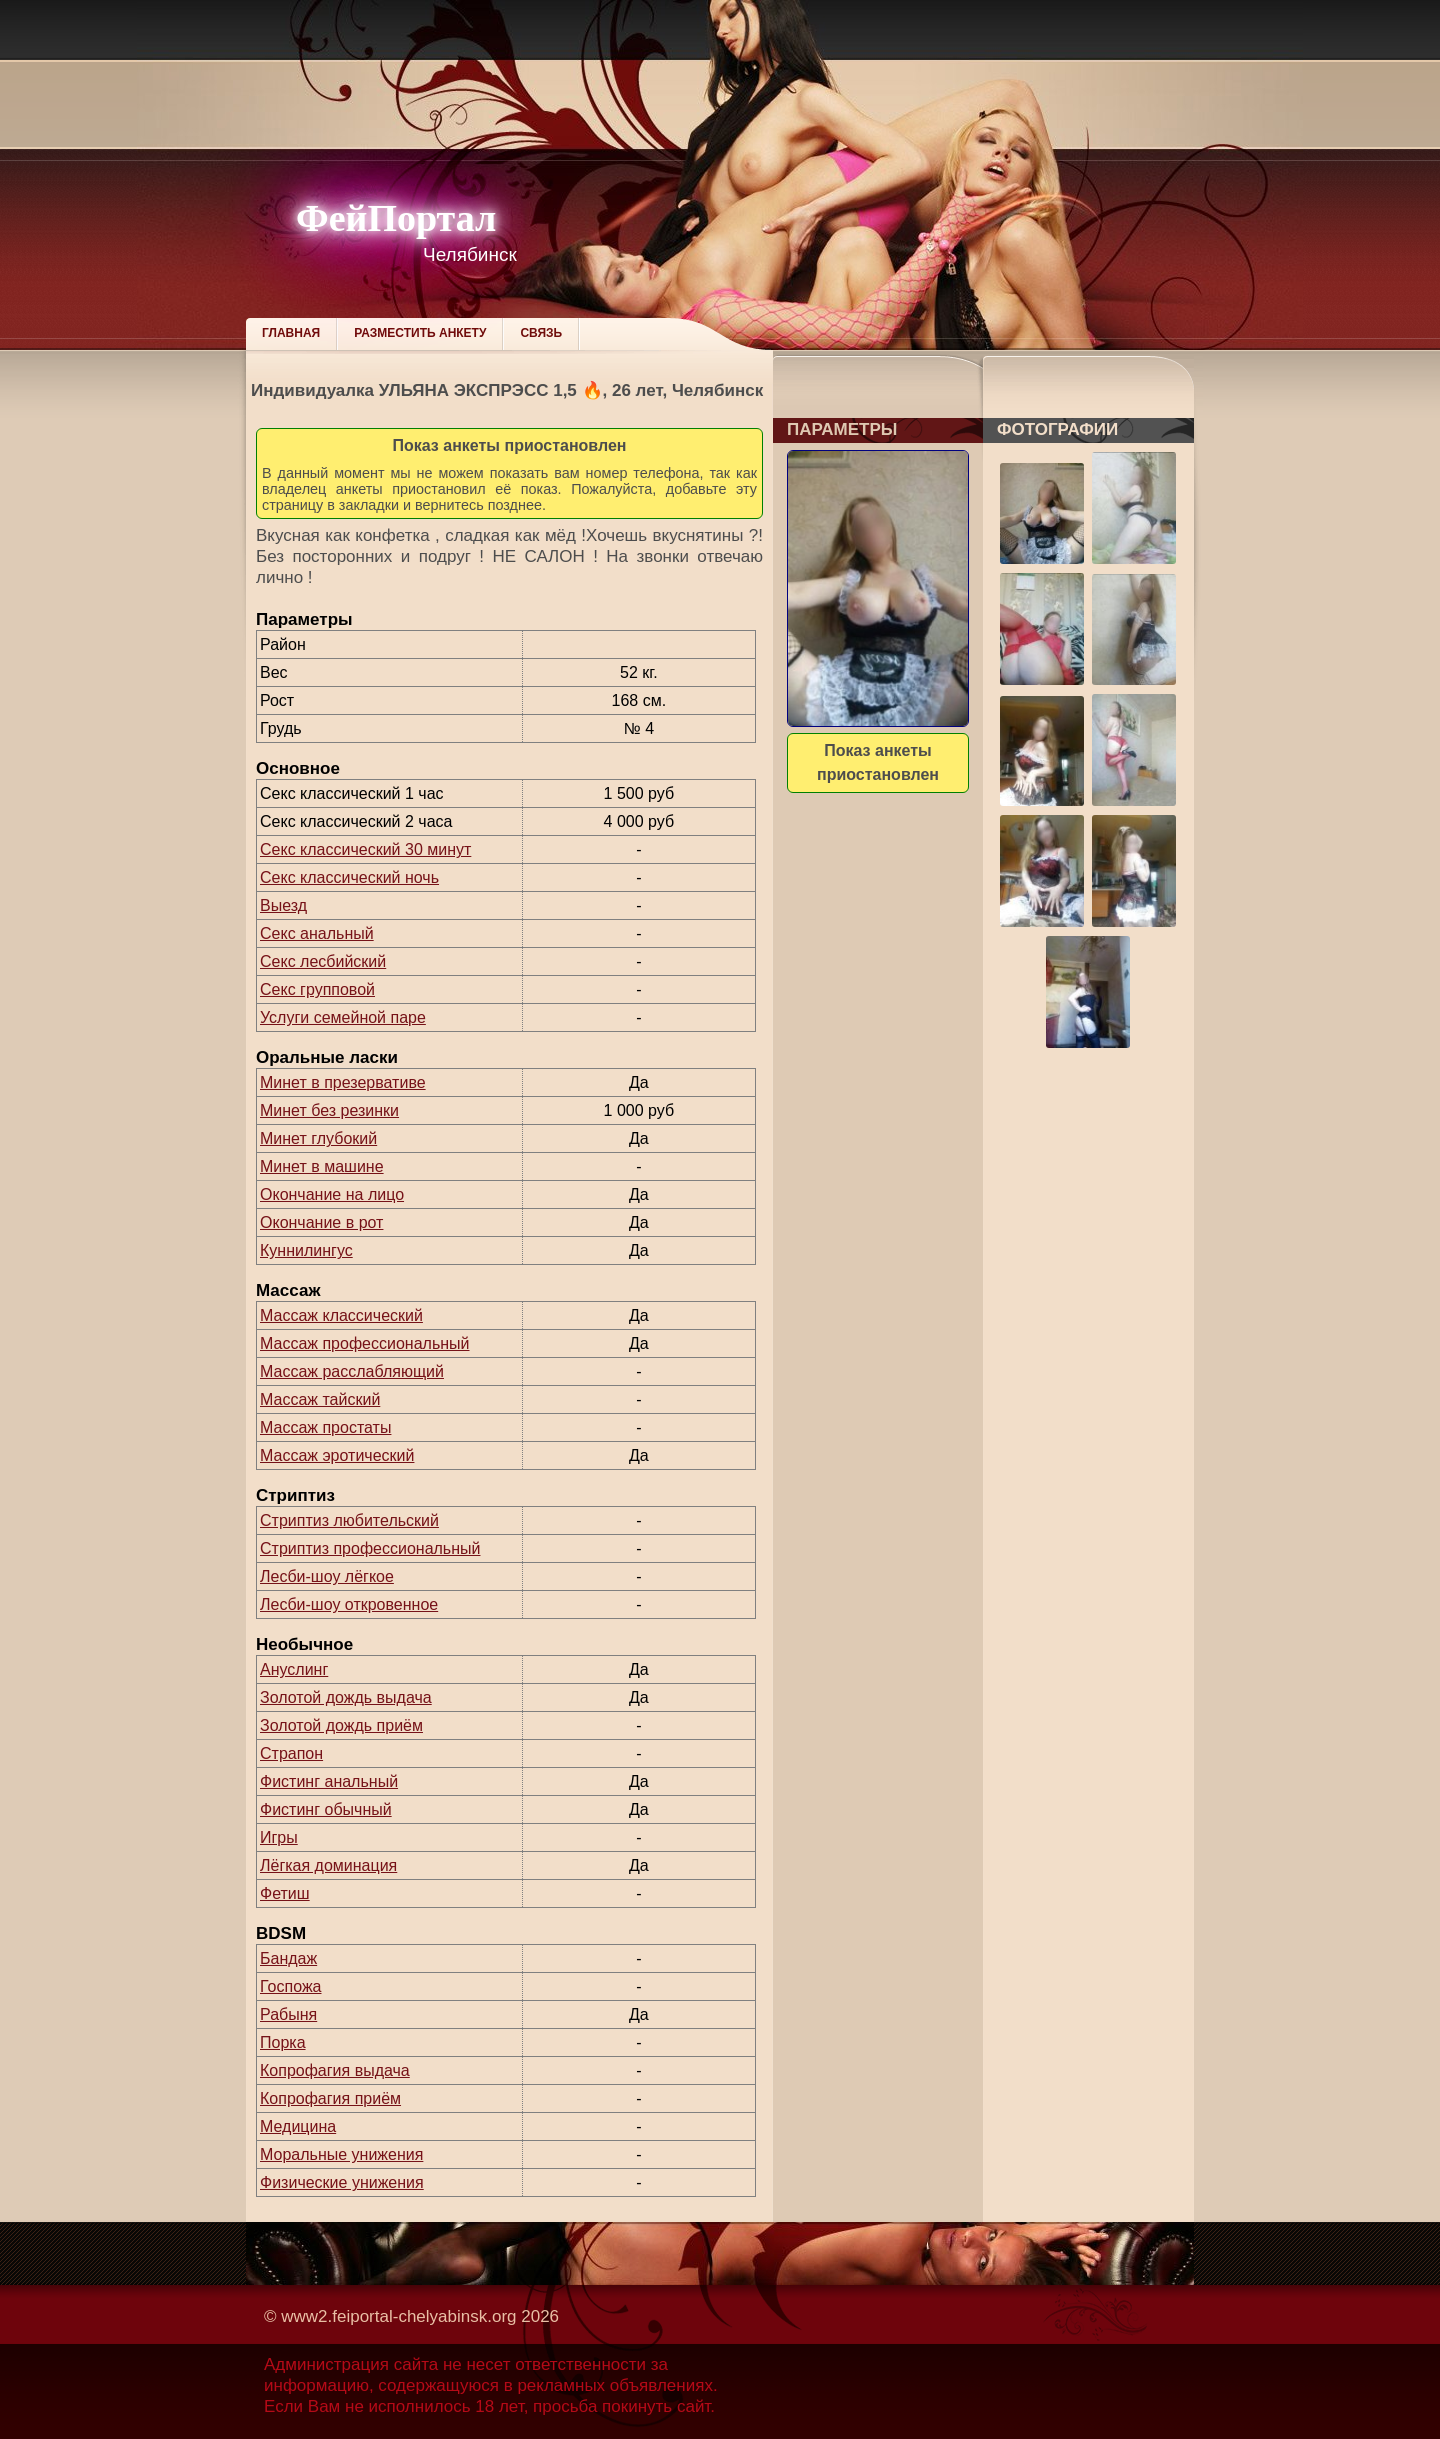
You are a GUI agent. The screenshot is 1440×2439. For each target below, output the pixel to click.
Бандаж (288, 1958)
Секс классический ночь (349, 877)
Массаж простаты (325, 1427)
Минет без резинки (329, 1110)
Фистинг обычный (326, 1809)
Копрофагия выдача (335, 2070)
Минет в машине (322, 1166)
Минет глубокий (318, 1138)
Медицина (298, 2126)
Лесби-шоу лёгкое (327, 1576)
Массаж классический (341, 1315)
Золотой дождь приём (341, 1725)
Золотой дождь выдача (346, 1697)
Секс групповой (317, 989)
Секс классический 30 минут (365, 849)
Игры (279, 1837)
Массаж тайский (320, 1399)
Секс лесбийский (323, 961)
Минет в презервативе (343, 1082)
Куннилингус (306, 1250)
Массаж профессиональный (365, 1343)
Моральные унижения (341, 2154)
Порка (283, 2042)
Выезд (283, 905)
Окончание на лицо (332, 1194)
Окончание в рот (321, 1222)
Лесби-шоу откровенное (349, 1604)
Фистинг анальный (329, 1781)
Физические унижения (342, 2182)
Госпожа (290, 1986)
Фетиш (285, 1893)
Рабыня (288, 2014)
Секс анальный (317, 933)
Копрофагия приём (330, 2098)
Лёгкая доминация (328, 1865)
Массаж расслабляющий (352, 1371)
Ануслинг (294, 1669)
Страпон (291, 1753)
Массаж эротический (337, 1455)
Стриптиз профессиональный (370, 1548)
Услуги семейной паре (343, 1017)
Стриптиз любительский (349, 1520)
